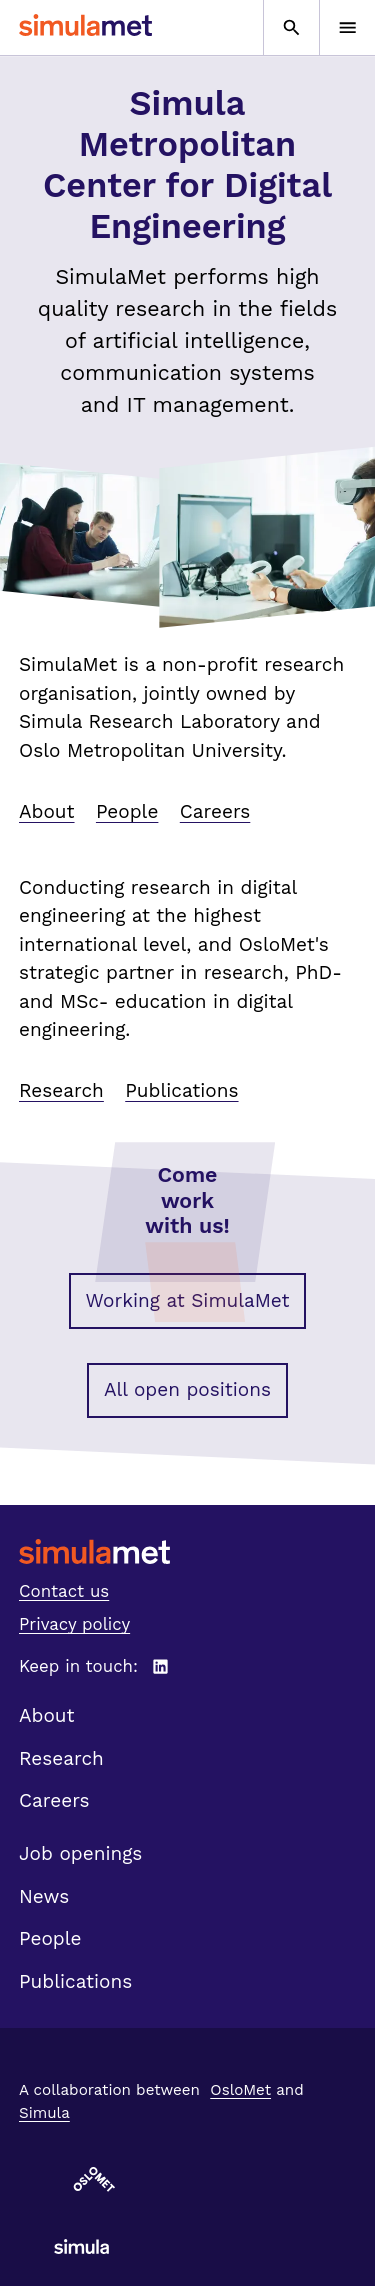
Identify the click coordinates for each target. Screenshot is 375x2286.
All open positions (187, 1389)
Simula (44, 2113)
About (47, 811)
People (127, 811)
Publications (181, 1090)
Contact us (64, 1591)
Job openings (80, 1853)
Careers (215, 811)
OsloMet (240, 2090)
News (44, 1896)
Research (61, 1090)
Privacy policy (74, 1624)
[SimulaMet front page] (187, 1551)
